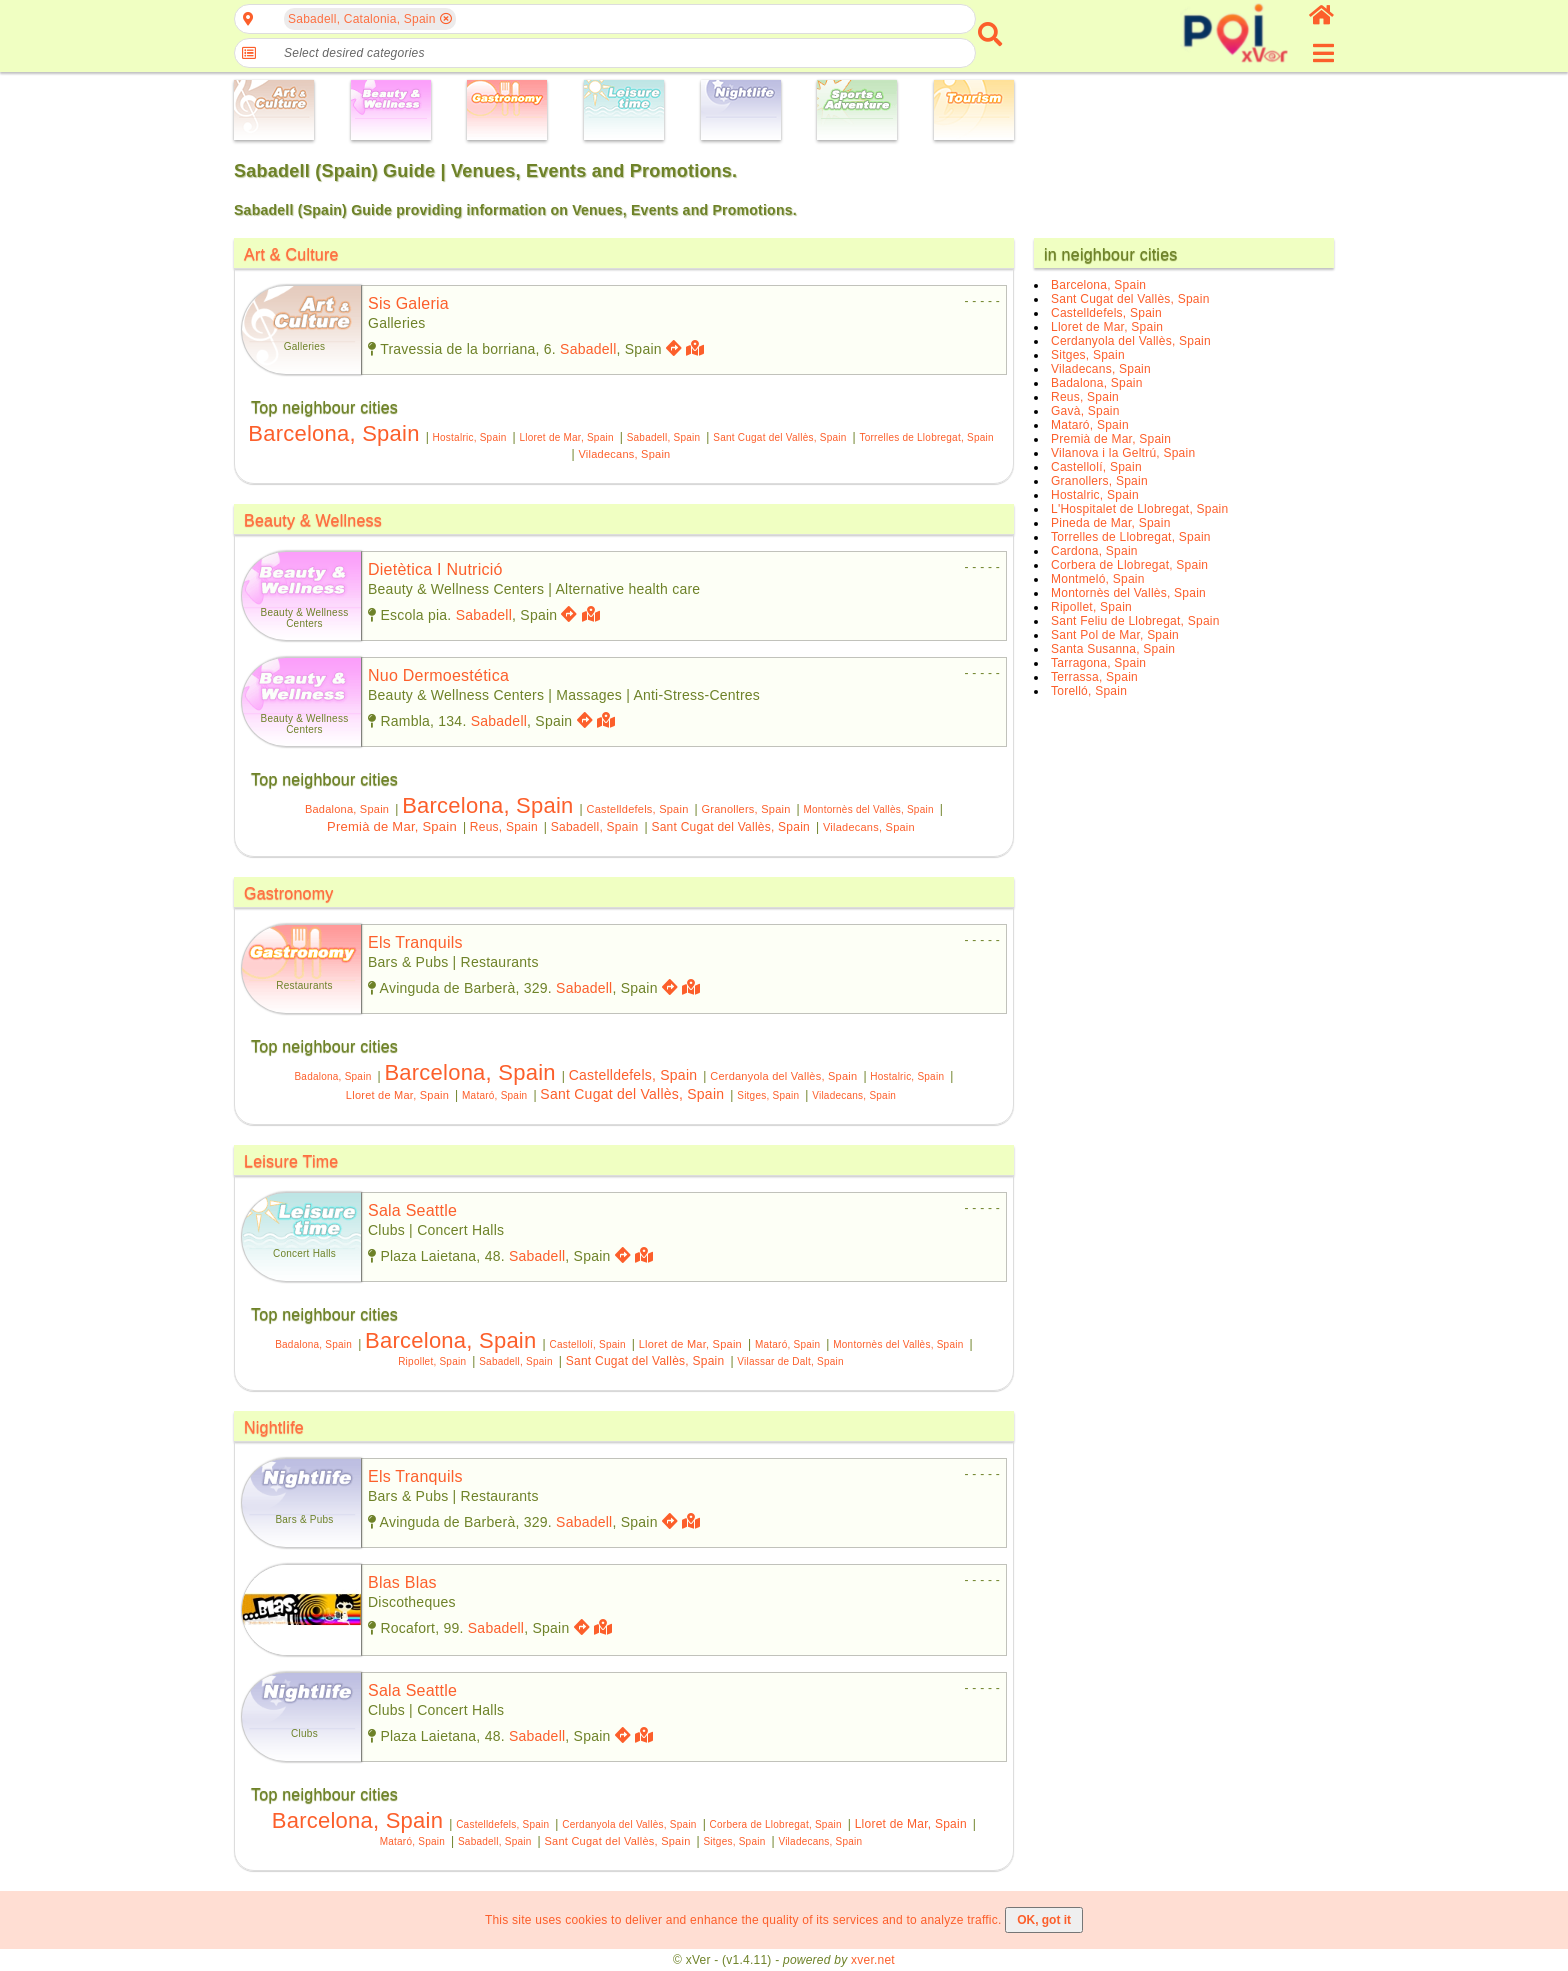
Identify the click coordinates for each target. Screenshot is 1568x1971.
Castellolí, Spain (587, 1344)
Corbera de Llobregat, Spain (776, 1824)
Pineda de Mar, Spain (1111, 523)
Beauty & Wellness (313, 520)
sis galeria (408, 303)
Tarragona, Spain (1098, 663)
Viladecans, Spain (624, 454)
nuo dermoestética (438, 675)
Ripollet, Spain (432, 1361)
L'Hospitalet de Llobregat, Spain (1139, 509)
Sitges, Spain (768, 1095)
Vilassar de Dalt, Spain (790, 1361)
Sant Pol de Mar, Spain (1115, 635)
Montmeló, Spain (1098, 579)
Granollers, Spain (745, 809)
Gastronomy (289, 893)
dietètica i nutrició (435, 569)
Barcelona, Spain (333, 433)
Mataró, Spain (494, 1095)
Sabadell (588, 349)
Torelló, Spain (1089, 691)
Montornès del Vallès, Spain (868, 809)
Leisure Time (291, 1161)
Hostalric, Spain (470, 437)
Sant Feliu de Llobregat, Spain (1135, 621)
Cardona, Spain (1094, 551)
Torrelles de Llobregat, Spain (926, 437)
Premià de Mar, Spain (392, 826)
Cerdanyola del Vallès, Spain (783, 1076)
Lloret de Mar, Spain (566, 437)
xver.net (873, 1960)
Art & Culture (291, 254)
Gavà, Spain (1085, 411)
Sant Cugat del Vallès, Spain (779, 437)
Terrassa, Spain (1094, 677)
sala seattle (412, 1210)
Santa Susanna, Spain (1113, 649)
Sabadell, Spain (664, 437)
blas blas (402, 1582)
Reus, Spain (504, 827)
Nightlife (274, 1427)
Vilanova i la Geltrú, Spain (1123, 453)
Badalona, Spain (347, 809)
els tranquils (415, 942)
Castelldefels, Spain (638, 809)
